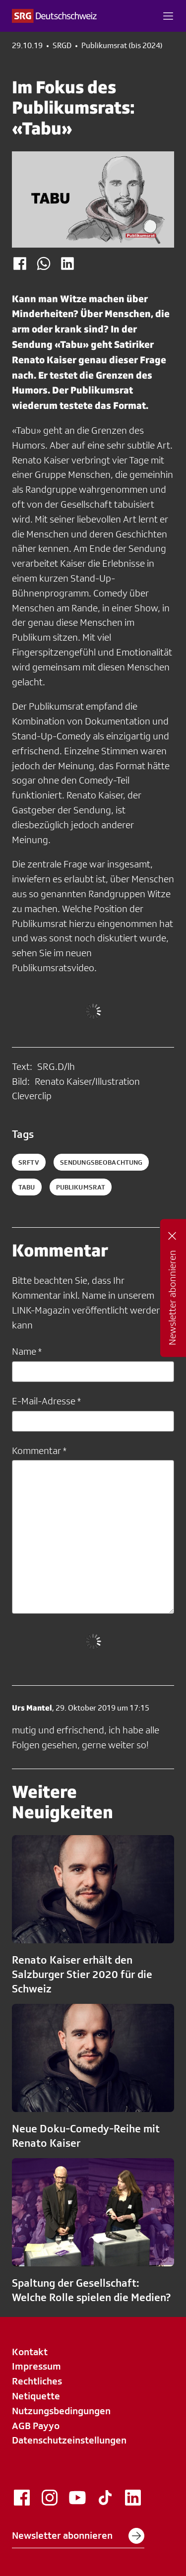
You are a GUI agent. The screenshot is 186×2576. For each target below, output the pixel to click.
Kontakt (30, 2351)
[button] (168, 16)
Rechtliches (37, 2381)
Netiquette (36, 2395)
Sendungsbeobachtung (101, 1162)
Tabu (26, 1187)
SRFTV (28, 1162)
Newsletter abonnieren (78, 2536)
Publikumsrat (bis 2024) (122, 45)
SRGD (62, 45)
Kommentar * (39, 1450)
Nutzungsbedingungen (61, 2410)
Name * (27, 1351)
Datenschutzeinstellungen (69, 2440)
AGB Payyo (36, 2425)
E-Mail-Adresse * (46, 1400)
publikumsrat (81, 1187)
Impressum (36, 2366)
